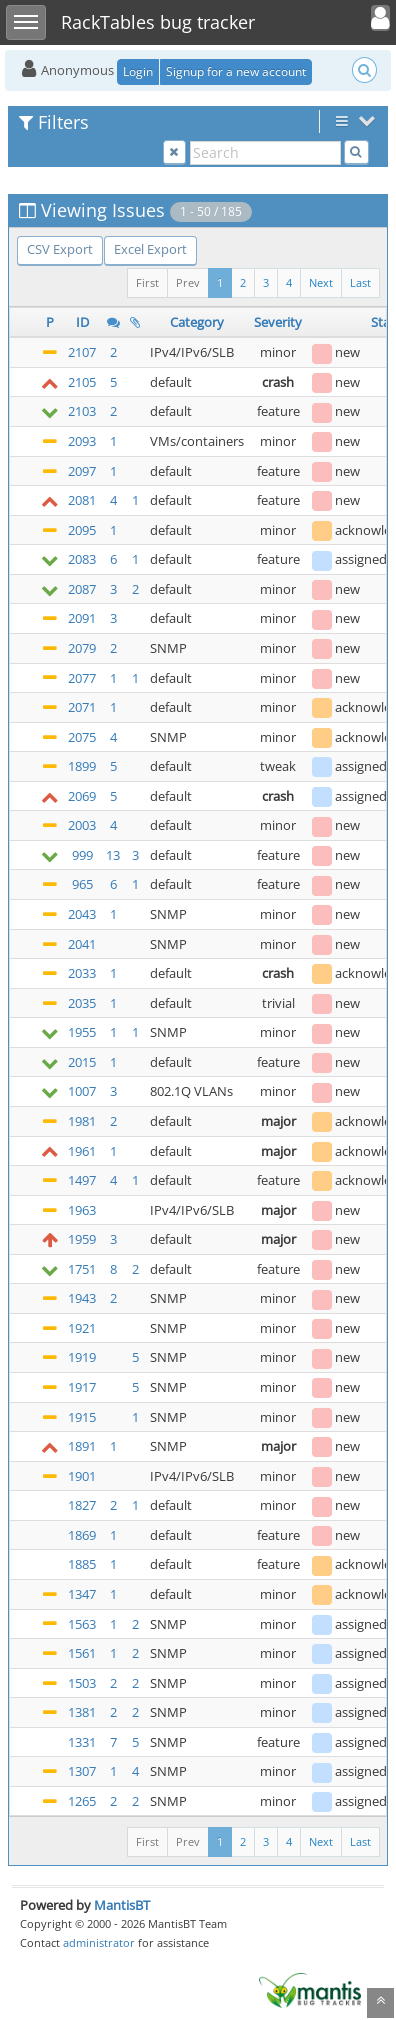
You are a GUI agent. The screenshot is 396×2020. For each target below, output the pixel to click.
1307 (82, 1771)
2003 (82, 825)
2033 (82, 973)
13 (113, 855)
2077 (82, 678)
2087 (82, 589)
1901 (82, 1476)
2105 (82, 382)
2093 (82, 441)
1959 (82, 1239)
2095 (82, 530)
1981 (82, 1121)
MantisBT (122, 1905)
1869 (82, 1535)
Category (197, 322)
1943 (82, 1298)
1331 (82, 1742)
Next (321, 282)
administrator (99, 1942)
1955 (82, 1032)
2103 (82, 411)
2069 (82, 796)
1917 (82, 1387)
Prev (188, 282)
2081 (82, 500)
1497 (82, 1180)
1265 (82, 1801)
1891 (82, 1446)
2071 (82, 707)
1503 (82, 1683)
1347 (82, 1594)
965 (82, 884)
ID (82, 322)
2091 (82, 618)
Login (138, 71)
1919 (82, 1357)
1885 (82, 1564)
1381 (82, 1712)
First (147, 282)
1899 (82, 766)
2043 (82, 914)
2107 (82, 352)
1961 (82, 1151)
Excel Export (150, 249)
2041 (82, 944)
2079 (82, 648)
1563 (82, 1624)
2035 (82, 1003)
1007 (82, 1091)
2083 (82, 559)
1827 (82, 1505)
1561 (82, 1653)
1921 (82, 1328)
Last (360, 282)
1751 (82, 1269)
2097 (82, 471)
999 (82, 855)
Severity (278, 322)
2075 (82, 737)
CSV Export (60, 249)
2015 (82, 1062)
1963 (82, 1210)
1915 (82, 1417)
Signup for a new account (236, 71)
